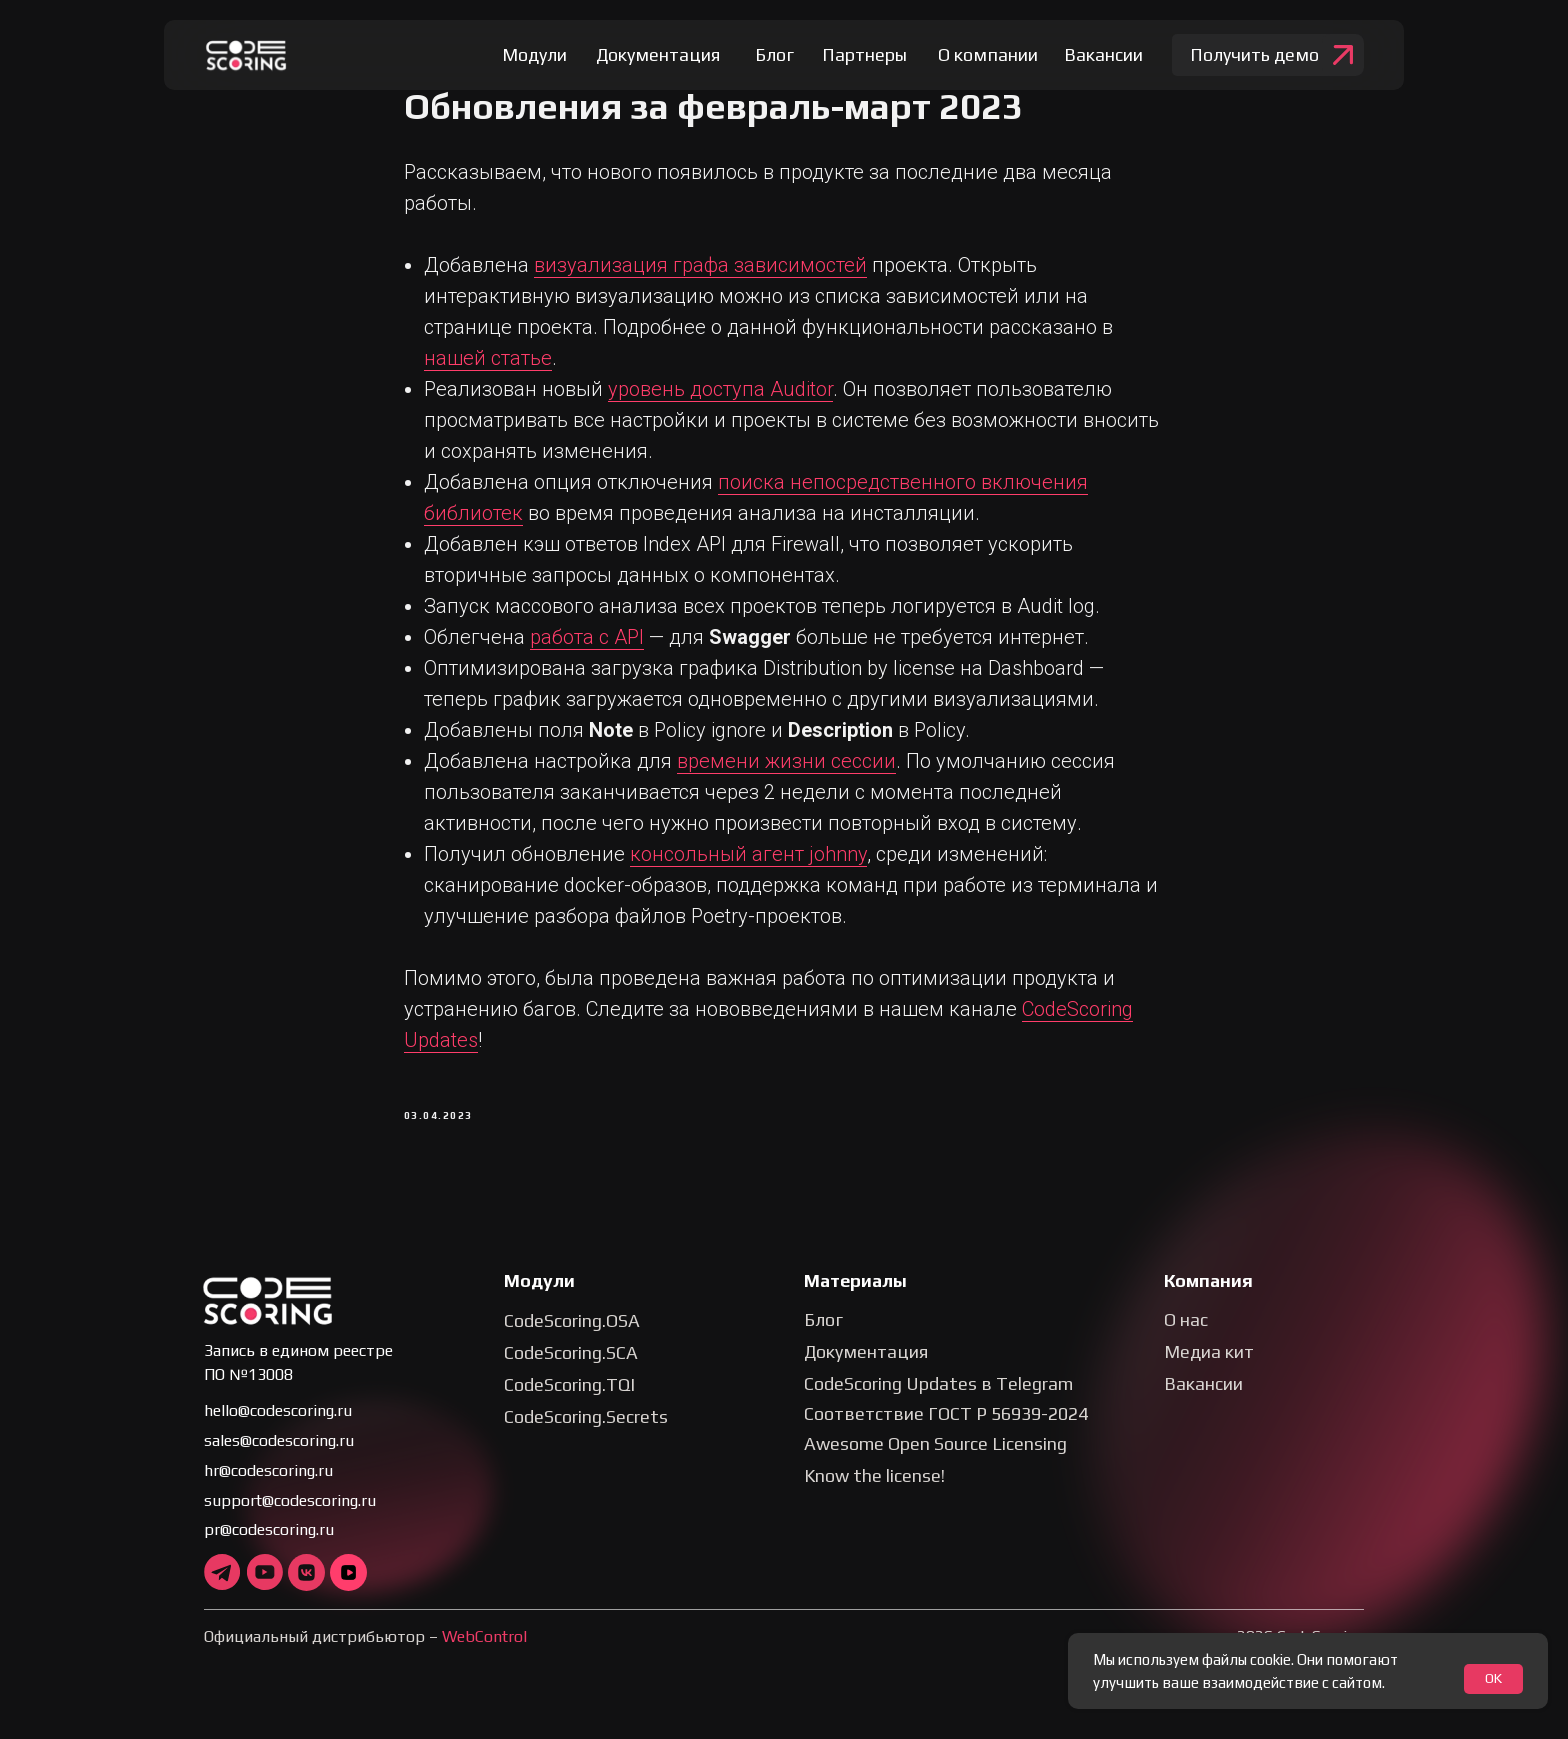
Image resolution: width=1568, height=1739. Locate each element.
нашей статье (488, 369)
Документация (866, 1373)
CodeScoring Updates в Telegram (938, 1405)
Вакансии (1203, 1405)
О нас (1186, 1341)
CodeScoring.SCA (571, 1374)
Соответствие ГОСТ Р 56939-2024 (946, 1435)
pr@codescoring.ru (269, 1551)
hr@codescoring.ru (268, 1492)
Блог (823, 1341)
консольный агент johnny (748, 865)
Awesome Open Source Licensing (935, 1465)
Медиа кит (1209, 1373)
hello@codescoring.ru (278, 1432)
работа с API (587, 648)
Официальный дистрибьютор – (365, 1658)
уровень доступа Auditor (720, 400)
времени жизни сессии (786, 772)
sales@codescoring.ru (279, 1462)
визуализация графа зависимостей (700, 276)
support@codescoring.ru (290, 1522)
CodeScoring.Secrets (586, 1438)
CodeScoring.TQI (569, 1406)
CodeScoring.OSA (572, 1342)
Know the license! (874, 1497)
